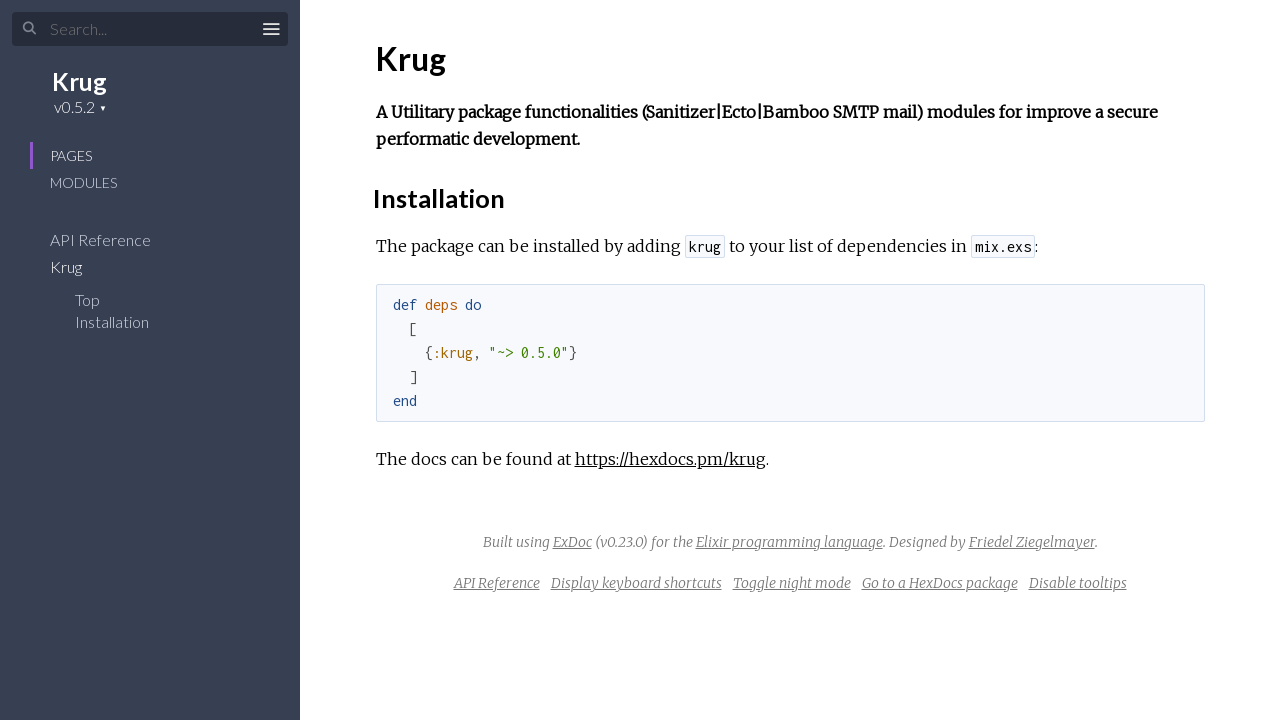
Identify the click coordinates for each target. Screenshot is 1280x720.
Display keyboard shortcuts (636, 583)
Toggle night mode (792, 583)
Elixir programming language (789, 542)
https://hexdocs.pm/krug (670, 459)
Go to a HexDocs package (940, 583)
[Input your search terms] (150, 29)
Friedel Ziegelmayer (1032, 542)
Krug (79, 81)
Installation (112, 321)
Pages (71, 155)
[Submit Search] (29, 29)
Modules (83, 182)
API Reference (113, 239)
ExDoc (572, 542)
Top (87, 299)
